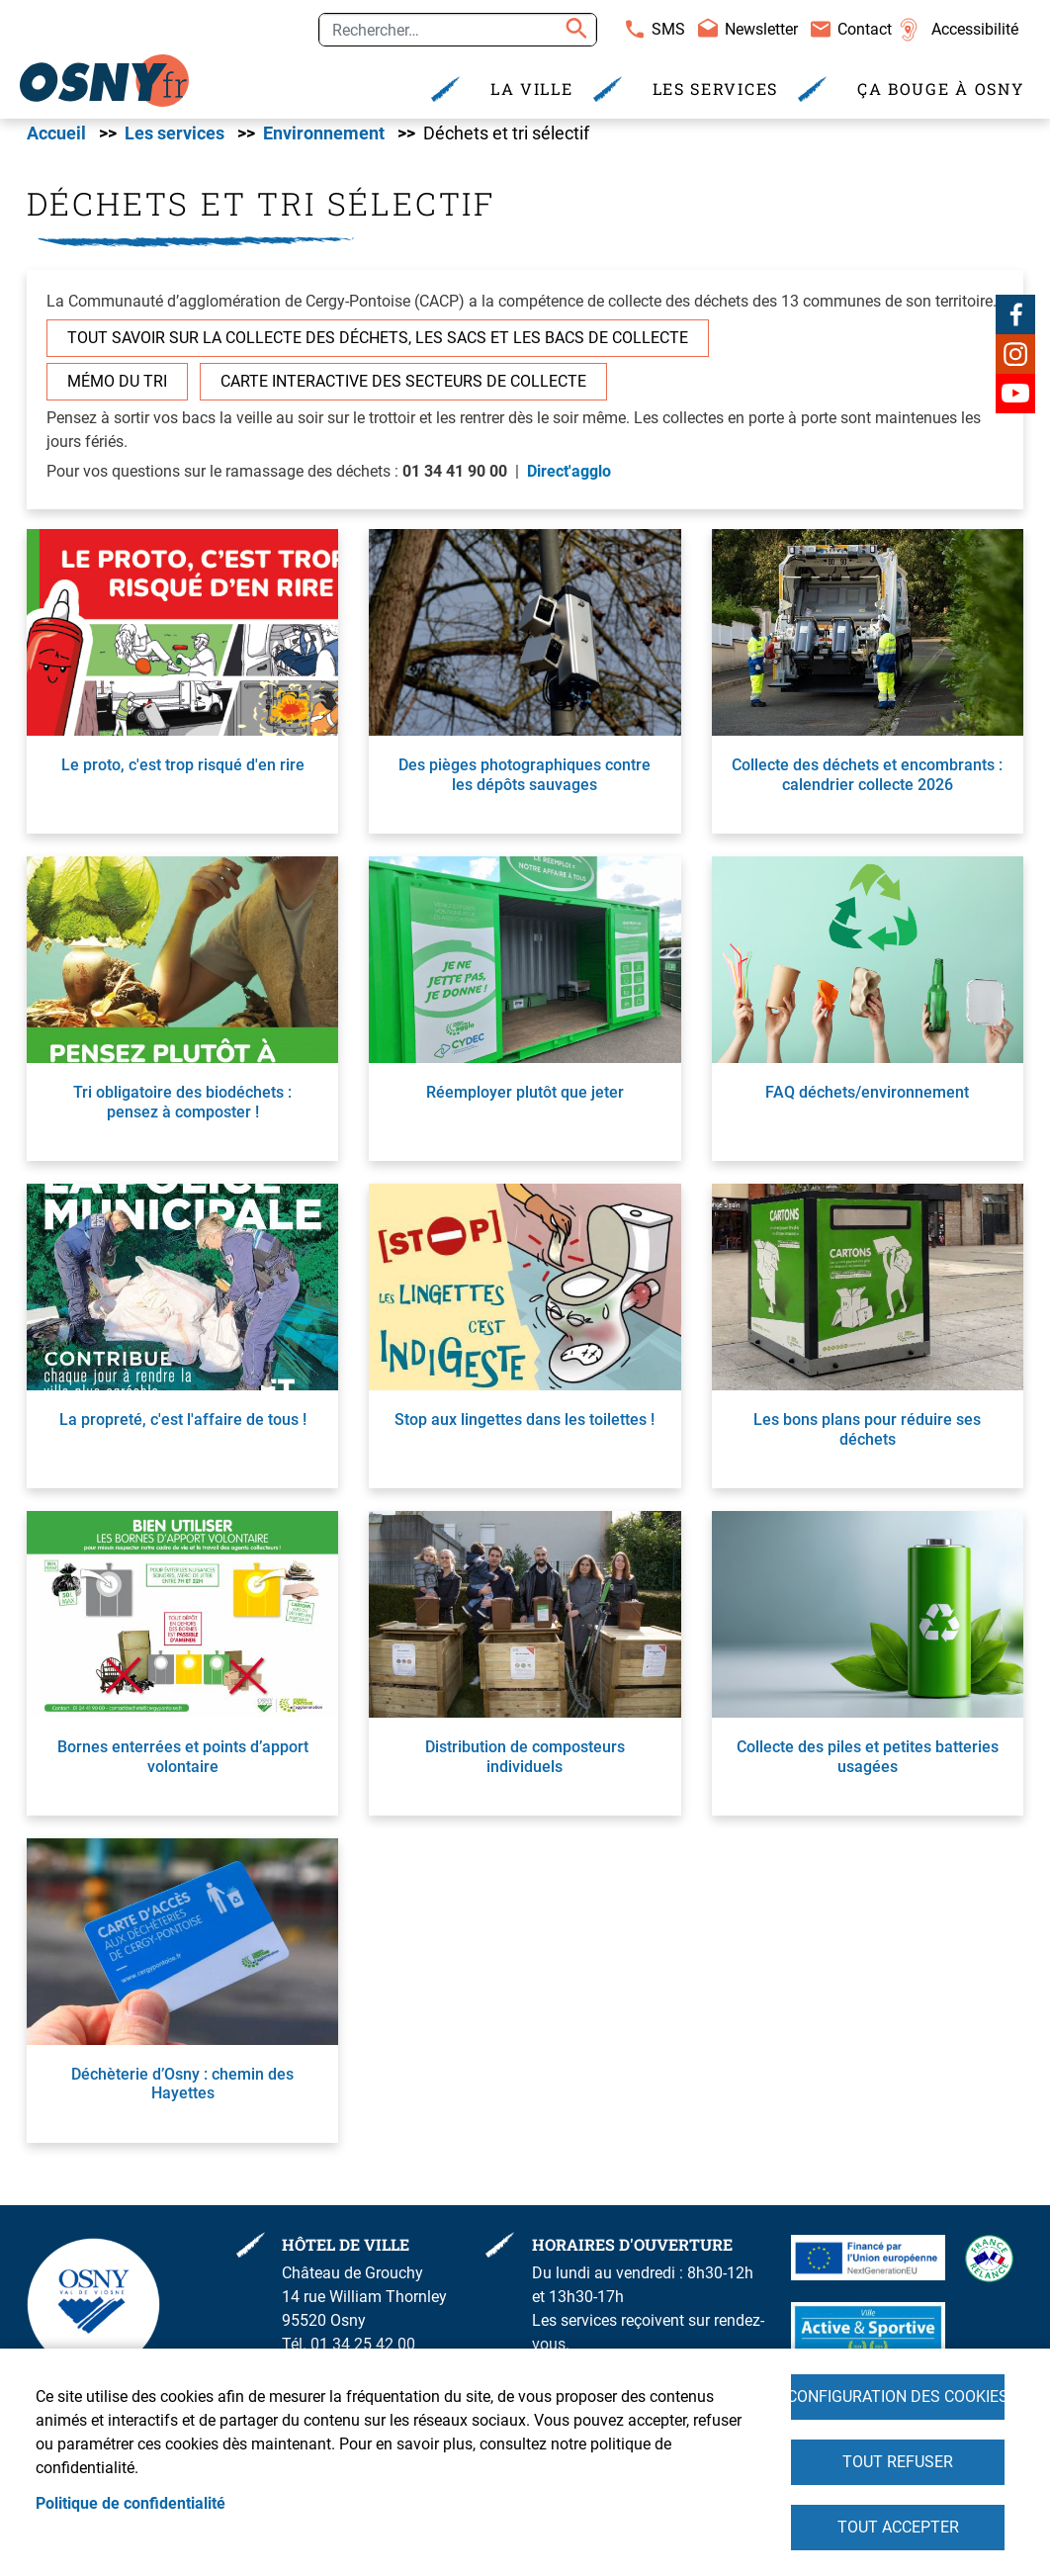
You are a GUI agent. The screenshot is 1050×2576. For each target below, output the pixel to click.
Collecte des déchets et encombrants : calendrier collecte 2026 (867, 783)
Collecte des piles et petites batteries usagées (868, 1765)
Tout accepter (898, 2526)
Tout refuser (897, 2458)
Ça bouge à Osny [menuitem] (940, 88)
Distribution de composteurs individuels (525, 1765)
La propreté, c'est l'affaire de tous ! (182, 1428)
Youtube (1015, 401)
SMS (668, 29)
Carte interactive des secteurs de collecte (403, 390)
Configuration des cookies (898, 2391)
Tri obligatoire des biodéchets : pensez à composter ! (182, 1110)
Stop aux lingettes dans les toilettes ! (524, 1428)
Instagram (1015, 362)
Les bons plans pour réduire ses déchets (867, 1438)
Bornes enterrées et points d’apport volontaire (182, 1765)
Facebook (1015, 322)
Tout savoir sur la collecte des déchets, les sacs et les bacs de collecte (377, 346)
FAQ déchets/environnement (867, 1101)
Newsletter (761, 29)
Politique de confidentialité (130, 2500)
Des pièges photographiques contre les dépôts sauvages (524, 783)
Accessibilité (974, 29)
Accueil (56, 141)
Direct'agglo (569, 480)
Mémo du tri (117, 390)
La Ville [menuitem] (531, 88)
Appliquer (573, 29)
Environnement (324, 141)
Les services (174, 141)
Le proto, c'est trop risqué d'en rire (183, 773)
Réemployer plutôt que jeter (525, 1101)
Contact (864, 29)
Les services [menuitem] (715, 88)
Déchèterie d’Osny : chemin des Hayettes (182, 2092)
